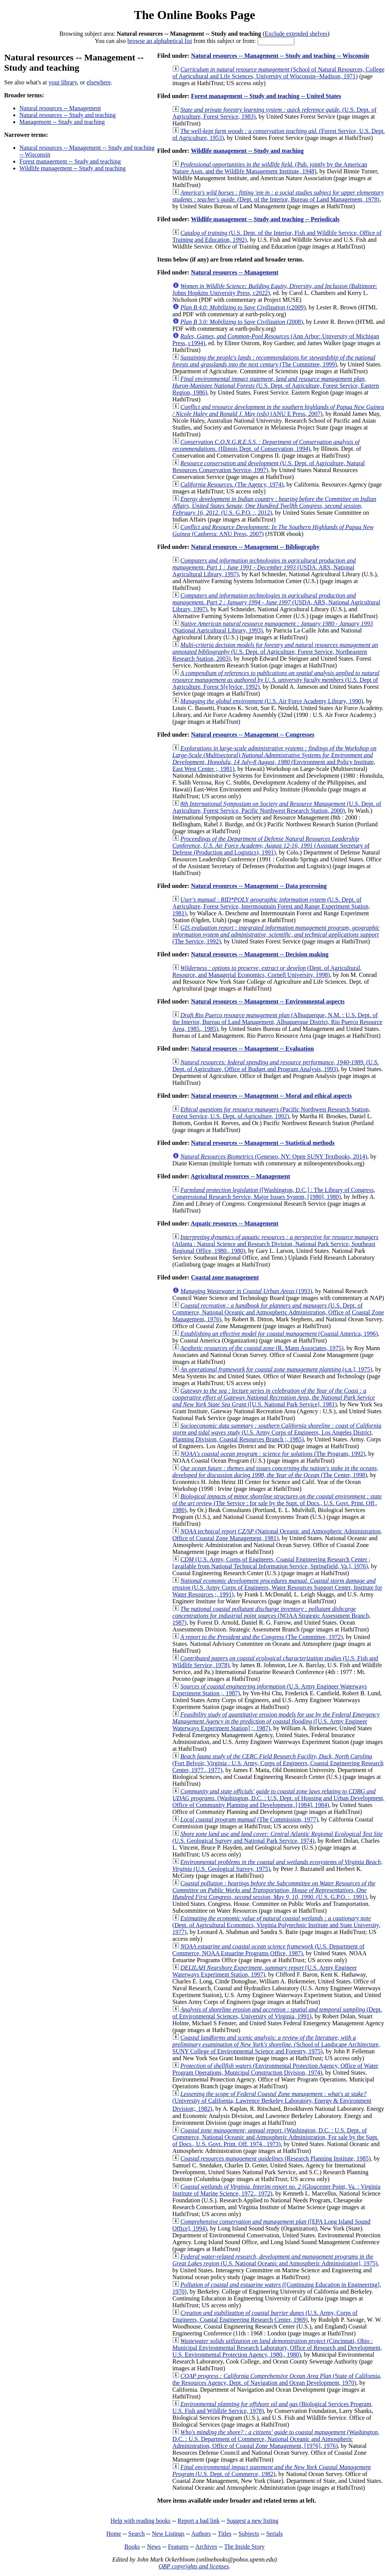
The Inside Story (244, 2546)
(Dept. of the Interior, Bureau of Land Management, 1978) (278, 196)
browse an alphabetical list (159, 41)
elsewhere (99, 82)
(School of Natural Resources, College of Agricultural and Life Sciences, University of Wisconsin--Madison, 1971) (278, 72)
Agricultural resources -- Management (240, 1176)
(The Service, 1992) (276, 934)
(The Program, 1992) (272, 1453)
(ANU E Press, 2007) (278, 410)
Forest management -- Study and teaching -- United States (266, 96)
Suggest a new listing (252, 2520)
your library (63, 82)
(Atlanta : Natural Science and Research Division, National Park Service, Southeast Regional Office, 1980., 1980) (275, 1244)
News (154, 2546)
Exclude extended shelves (296, 33)
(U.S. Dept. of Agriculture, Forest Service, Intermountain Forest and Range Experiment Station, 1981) (271, 906)
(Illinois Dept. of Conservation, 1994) (266, 445)
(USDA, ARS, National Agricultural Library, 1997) (264, 567)
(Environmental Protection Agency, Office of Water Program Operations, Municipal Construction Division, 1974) (275, 2069)
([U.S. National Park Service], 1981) (273, 1397)
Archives (206, 2546)
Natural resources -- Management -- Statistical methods (263, 1143)
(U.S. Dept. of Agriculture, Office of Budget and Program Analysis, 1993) (275, 1065)
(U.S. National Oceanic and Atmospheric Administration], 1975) (275, 2260)
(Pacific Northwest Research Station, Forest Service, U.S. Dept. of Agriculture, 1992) (271, 1112)
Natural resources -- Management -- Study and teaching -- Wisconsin (280, 55)
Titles (224, 2533)
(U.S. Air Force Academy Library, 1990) (271, 701)
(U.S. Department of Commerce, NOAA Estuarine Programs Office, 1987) (268, 1949)
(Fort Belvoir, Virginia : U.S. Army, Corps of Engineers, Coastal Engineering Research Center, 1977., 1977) (278, 1763)
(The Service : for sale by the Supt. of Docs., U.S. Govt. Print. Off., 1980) (277, 1503)
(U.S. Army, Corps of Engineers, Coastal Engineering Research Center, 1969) (264, 2316)
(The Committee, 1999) (273, 361)
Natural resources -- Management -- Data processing (259, 886)
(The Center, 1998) (275, 1471)
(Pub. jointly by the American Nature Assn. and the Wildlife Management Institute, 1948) (269, 167)
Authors (201, 2533)
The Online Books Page (194, 15)
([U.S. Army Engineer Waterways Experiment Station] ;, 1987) (276, 1721)
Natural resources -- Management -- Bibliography (255, 547)
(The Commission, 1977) (249, 1819)
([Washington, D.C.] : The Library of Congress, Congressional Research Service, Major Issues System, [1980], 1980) (273, 1193)
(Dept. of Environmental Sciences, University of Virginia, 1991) (277, 2013)
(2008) (241, 322)
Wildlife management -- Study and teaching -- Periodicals (265, 219)
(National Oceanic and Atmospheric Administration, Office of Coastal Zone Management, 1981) (277, 1534)
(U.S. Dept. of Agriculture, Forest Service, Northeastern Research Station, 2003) (275, 652)
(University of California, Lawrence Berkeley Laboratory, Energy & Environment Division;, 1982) (272, 2101)
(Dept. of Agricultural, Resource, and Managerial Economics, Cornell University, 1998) (267, 971)
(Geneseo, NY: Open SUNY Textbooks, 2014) (273, 1156)
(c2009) (243, 307)
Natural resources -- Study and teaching (67, 115)
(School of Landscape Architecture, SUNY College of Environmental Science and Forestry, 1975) (276, 2044)
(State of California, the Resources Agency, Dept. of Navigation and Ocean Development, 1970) (276, 2379)
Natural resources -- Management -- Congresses (253, 734)
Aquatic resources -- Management (234, 1223)
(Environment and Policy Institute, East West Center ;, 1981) (274, 758)
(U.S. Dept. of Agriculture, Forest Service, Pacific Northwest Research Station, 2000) (276, 807)
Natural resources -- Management (60, 108)
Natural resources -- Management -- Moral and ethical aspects (271, 1095)
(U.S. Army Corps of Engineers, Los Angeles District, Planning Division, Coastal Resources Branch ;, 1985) (276, 1432)
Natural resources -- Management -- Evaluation (252, 1048)
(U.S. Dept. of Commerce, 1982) (271, 2470)
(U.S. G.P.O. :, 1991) (273, 1890)
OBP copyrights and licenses (193, 2566)
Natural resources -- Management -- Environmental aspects (268, 1001)
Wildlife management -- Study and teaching (72, 168)
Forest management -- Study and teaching (70, 161)
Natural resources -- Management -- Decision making (260, 954)
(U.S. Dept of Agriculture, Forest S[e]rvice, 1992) (276, 680)
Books (132, 2546)
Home (113, 2533)
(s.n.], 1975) (276, 1369)
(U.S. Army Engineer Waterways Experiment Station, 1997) (264, 1971)
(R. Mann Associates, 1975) (261, 1348)
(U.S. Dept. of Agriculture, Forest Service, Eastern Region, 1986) (275, 386)
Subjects (249, 2533)
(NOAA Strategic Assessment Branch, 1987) (271, 1616)
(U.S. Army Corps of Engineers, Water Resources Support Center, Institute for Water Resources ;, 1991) (277, 1587)
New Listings (168, 2533)
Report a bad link (198, 2520)
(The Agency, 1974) (231, 484)
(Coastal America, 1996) (279, 1333)
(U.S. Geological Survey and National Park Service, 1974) (277, 1837)
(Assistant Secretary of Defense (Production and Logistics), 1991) (271, 845)
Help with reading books (141, 2520)
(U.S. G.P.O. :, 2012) (274, 506)
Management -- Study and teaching (62, 122)
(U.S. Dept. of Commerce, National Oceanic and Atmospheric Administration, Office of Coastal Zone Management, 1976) (278, 1312)
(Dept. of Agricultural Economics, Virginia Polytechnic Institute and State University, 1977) (276, 1925)
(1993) (246, 1291)
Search (136, 2533)
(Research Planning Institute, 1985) (275, 2158)
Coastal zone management (225, 1277)
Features (178, 2546)
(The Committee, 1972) (261, 1637)
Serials (274, 2533)
